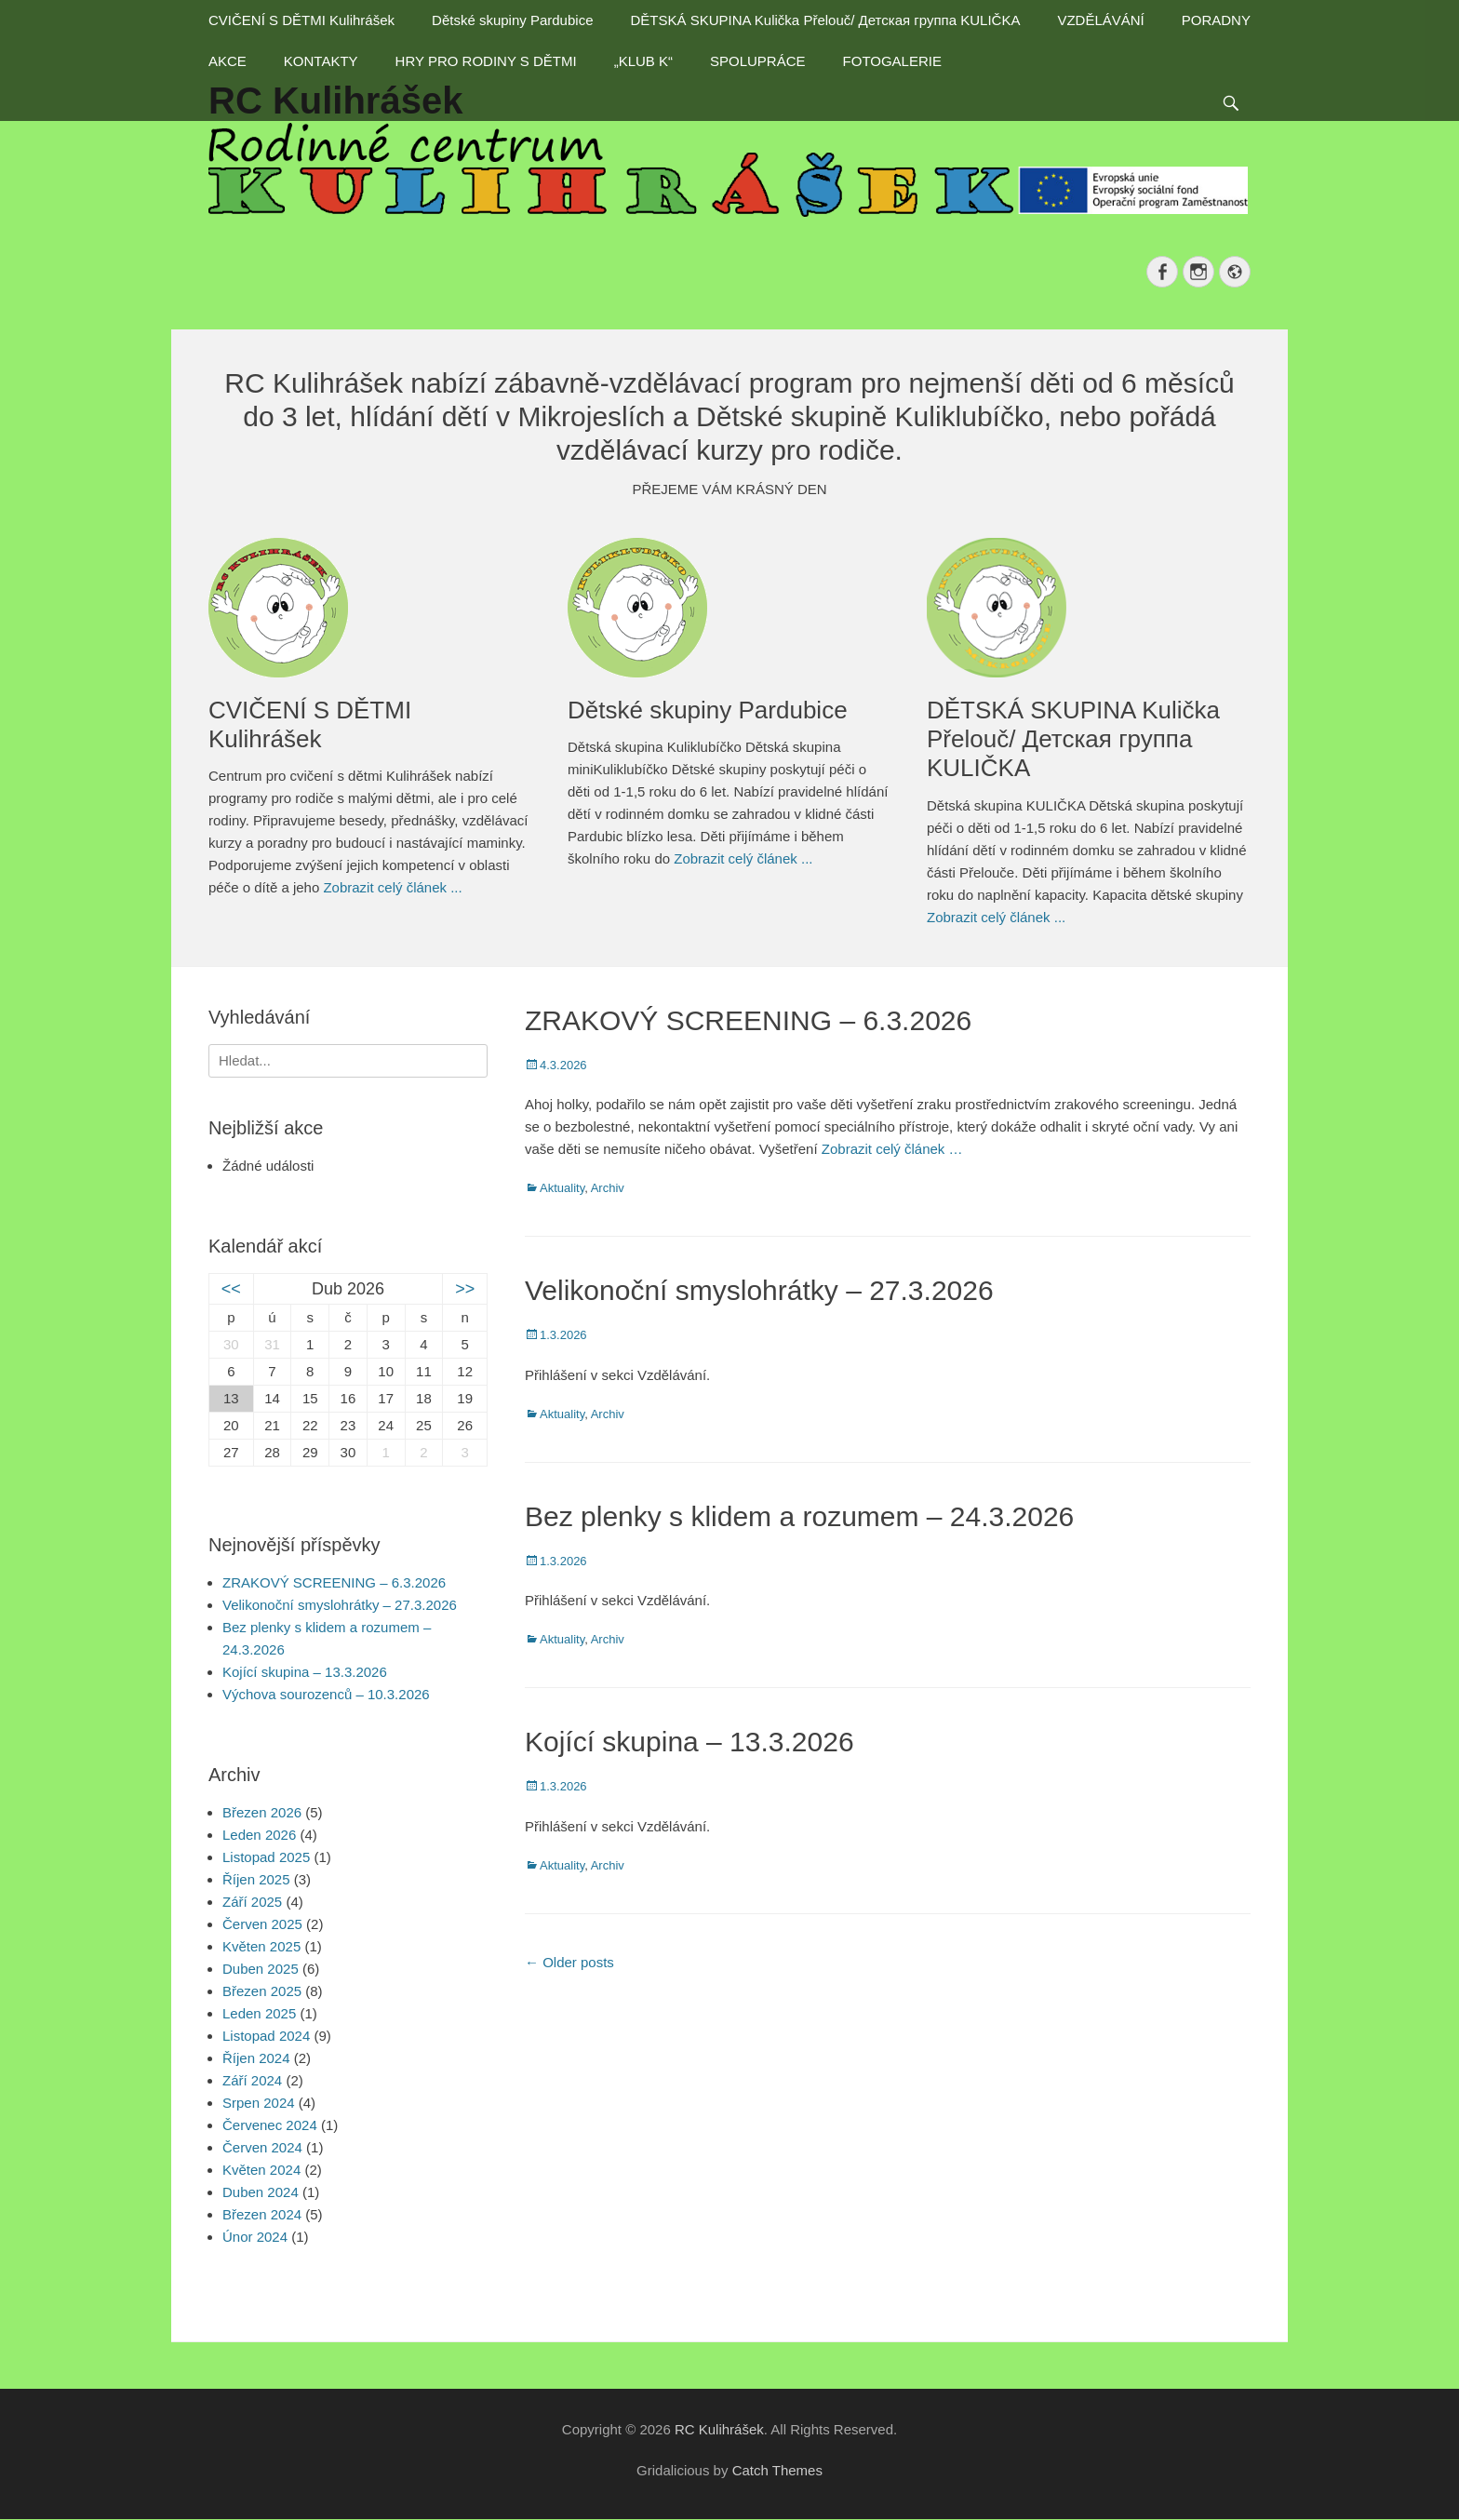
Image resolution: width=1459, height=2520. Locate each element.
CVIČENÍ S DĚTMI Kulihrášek (301, 20)
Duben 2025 (260, 1969)
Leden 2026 (259, 1835)
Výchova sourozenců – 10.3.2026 (326, 1694)
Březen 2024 (261, 2214)
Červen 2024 (262, 2147)
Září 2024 (252, 2080)
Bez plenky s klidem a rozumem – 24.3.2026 (799, 1516)
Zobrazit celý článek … (892, 1149)
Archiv (607, 1188)
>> (465, 1289)
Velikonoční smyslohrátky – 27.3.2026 (759, 1290)
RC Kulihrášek (719, 2429)
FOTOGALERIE (892, 61)
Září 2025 (252, 1902)
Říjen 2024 (256, 2058)
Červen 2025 (262, 1924)
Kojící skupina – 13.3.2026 (689, 1741)
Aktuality (562, 1188)
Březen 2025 (261, 1991)
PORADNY (1216, 20)
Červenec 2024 (269, 2125)
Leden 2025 (259, 2013)
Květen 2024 (261, 2170)
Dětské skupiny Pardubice (512, 20)
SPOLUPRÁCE (758, 61)
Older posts (569, 1962)
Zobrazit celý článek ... (392, 887)
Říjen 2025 (256, 1879)
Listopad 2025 (266, 1857)
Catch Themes (777, 2470)
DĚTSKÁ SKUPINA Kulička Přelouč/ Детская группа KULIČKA (825, 20)
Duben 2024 (260, 2192)
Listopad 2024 (266, 2036)
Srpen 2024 (258, 2103)
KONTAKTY (321, 61)
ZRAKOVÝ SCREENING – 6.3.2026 (748, 1020)
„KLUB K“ (643, 61)
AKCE (227, 61)
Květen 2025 (261, 1946)
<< (231, 1289)
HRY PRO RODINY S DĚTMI (486, 61)
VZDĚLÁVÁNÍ (1100, 20)
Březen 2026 (261, 1812)
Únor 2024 (255, 2237)
